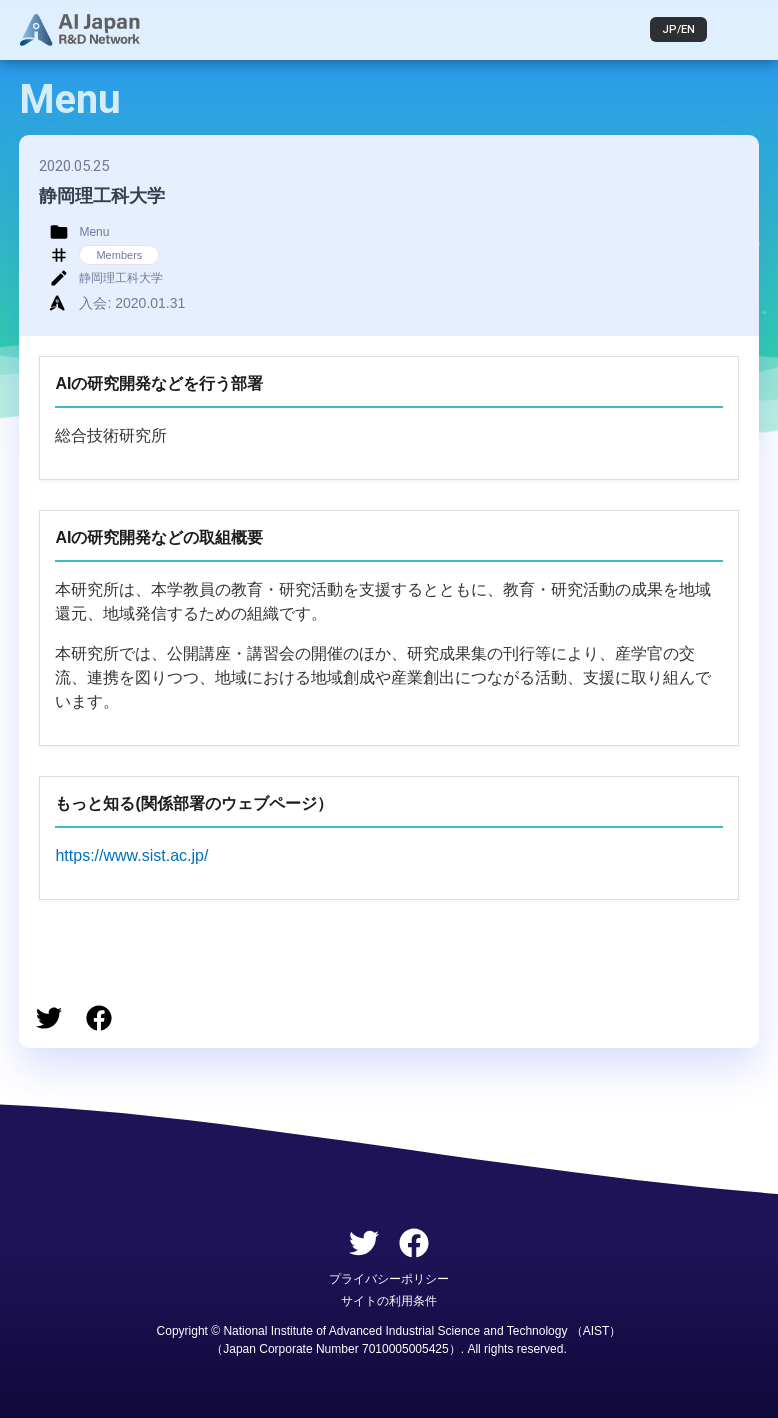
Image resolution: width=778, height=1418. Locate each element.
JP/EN (678, 29)
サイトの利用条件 (389, 1301)
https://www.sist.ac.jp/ (131, 855)
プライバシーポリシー (389, 1279)
